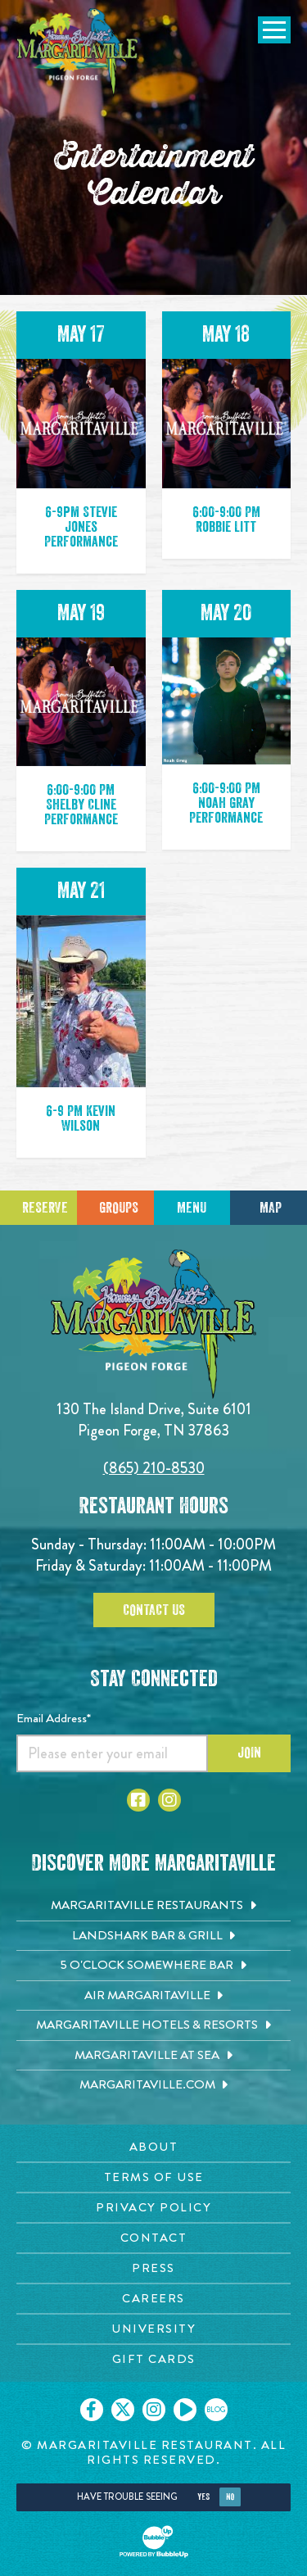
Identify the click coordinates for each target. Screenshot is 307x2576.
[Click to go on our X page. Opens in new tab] (122, 2409)
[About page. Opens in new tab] (153, 2147)
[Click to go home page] (77, 52)
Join (249, 1752)
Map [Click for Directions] (271, 1207)
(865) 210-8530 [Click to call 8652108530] (154, 1468)
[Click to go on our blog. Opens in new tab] (216, 2409)
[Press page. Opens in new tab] (153, 2268)
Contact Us (154, 1610)
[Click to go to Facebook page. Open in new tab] (138, 1800)
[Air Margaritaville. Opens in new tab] (153, 1996)
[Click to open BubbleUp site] (154, 2542)
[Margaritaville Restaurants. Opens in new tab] (153, 1906)
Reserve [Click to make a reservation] (45, 1207)
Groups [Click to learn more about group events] (118, 1207)
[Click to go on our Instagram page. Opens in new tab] (153, 2409)
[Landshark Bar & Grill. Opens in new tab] (153, 1936)
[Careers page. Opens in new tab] (153, 2298)
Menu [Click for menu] (191, 1207)
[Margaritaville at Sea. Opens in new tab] (153, 2055)
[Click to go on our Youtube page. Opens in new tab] (185, 2409)
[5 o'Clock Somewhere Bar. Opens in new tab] (153, 1965)
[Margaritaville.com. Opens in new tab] (153, 2085)
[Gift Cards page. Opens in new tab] (153, 2359)
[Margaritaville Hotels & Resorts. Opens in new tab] (153, 2025)
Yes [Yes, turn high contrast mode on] (203, 2496)
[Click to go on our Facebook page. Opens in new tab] (91, 2409)
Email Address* (53, 1718)
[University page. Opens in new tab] (153, 2329)
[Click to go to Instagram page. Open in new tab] (169, 1800)
